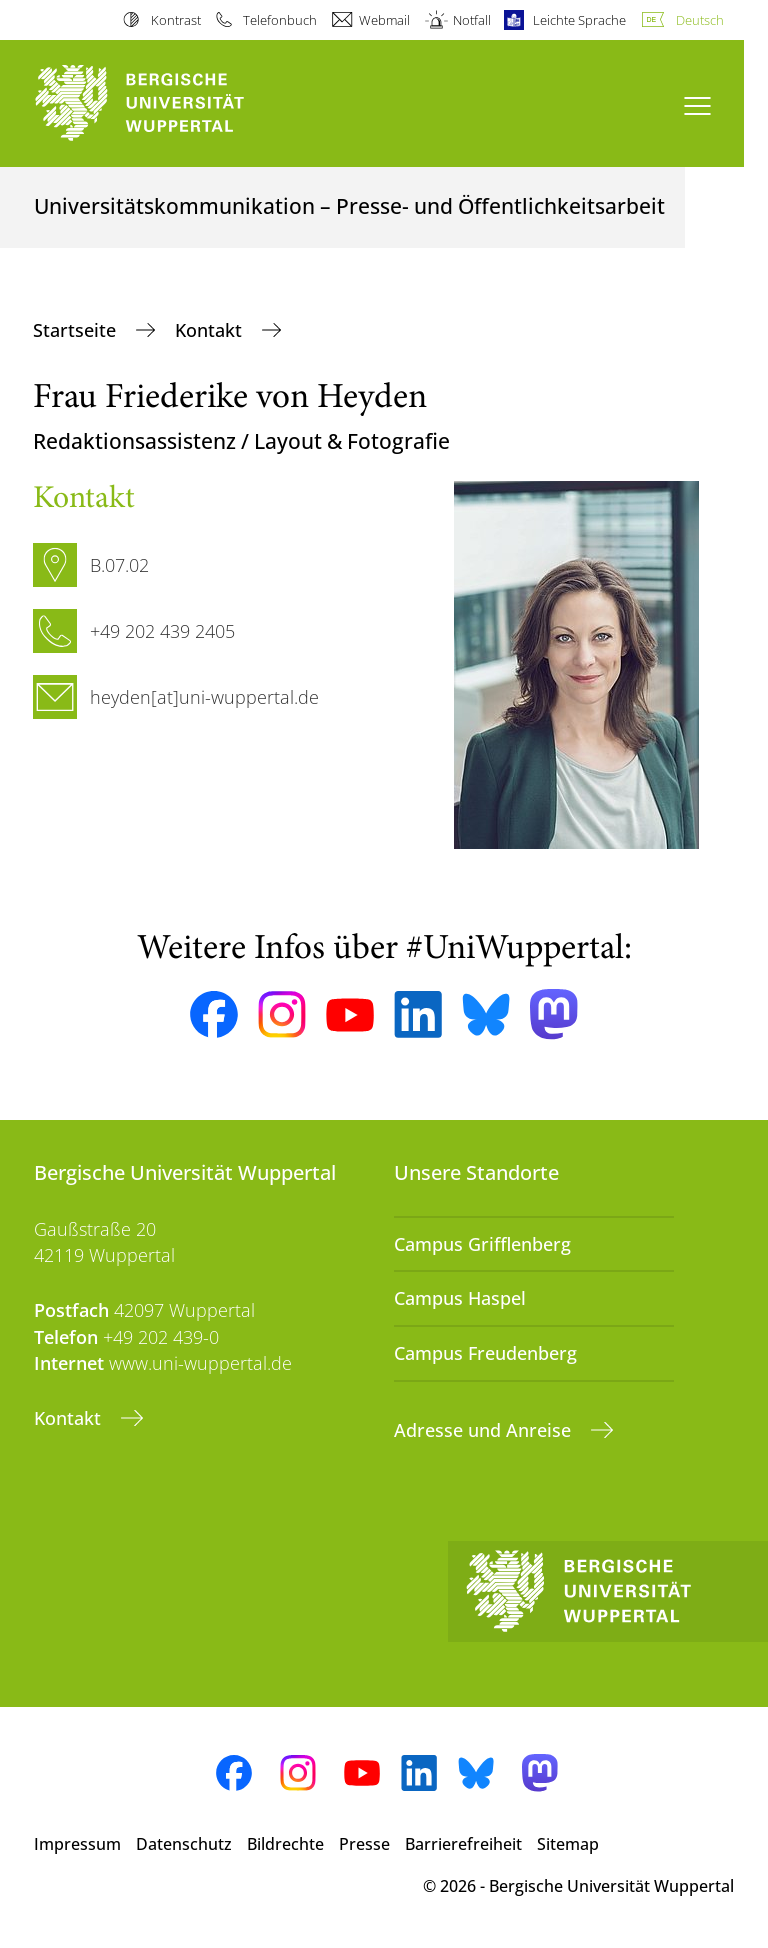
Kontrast (176, 20)
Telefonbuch (280, 20)
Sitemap (568, 1844)
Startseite (77, 330)
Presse (364, 1844)
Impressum (77, 1844)
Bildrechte (285, 1844)
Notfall (472, 20)
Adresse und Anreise (485, 1430)
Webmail (384, 20)
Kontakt (211, 330)
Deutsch (700, 20)
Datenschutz (184, 1844)
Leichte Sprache (579, 20)
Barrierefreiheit (463, 1844)
